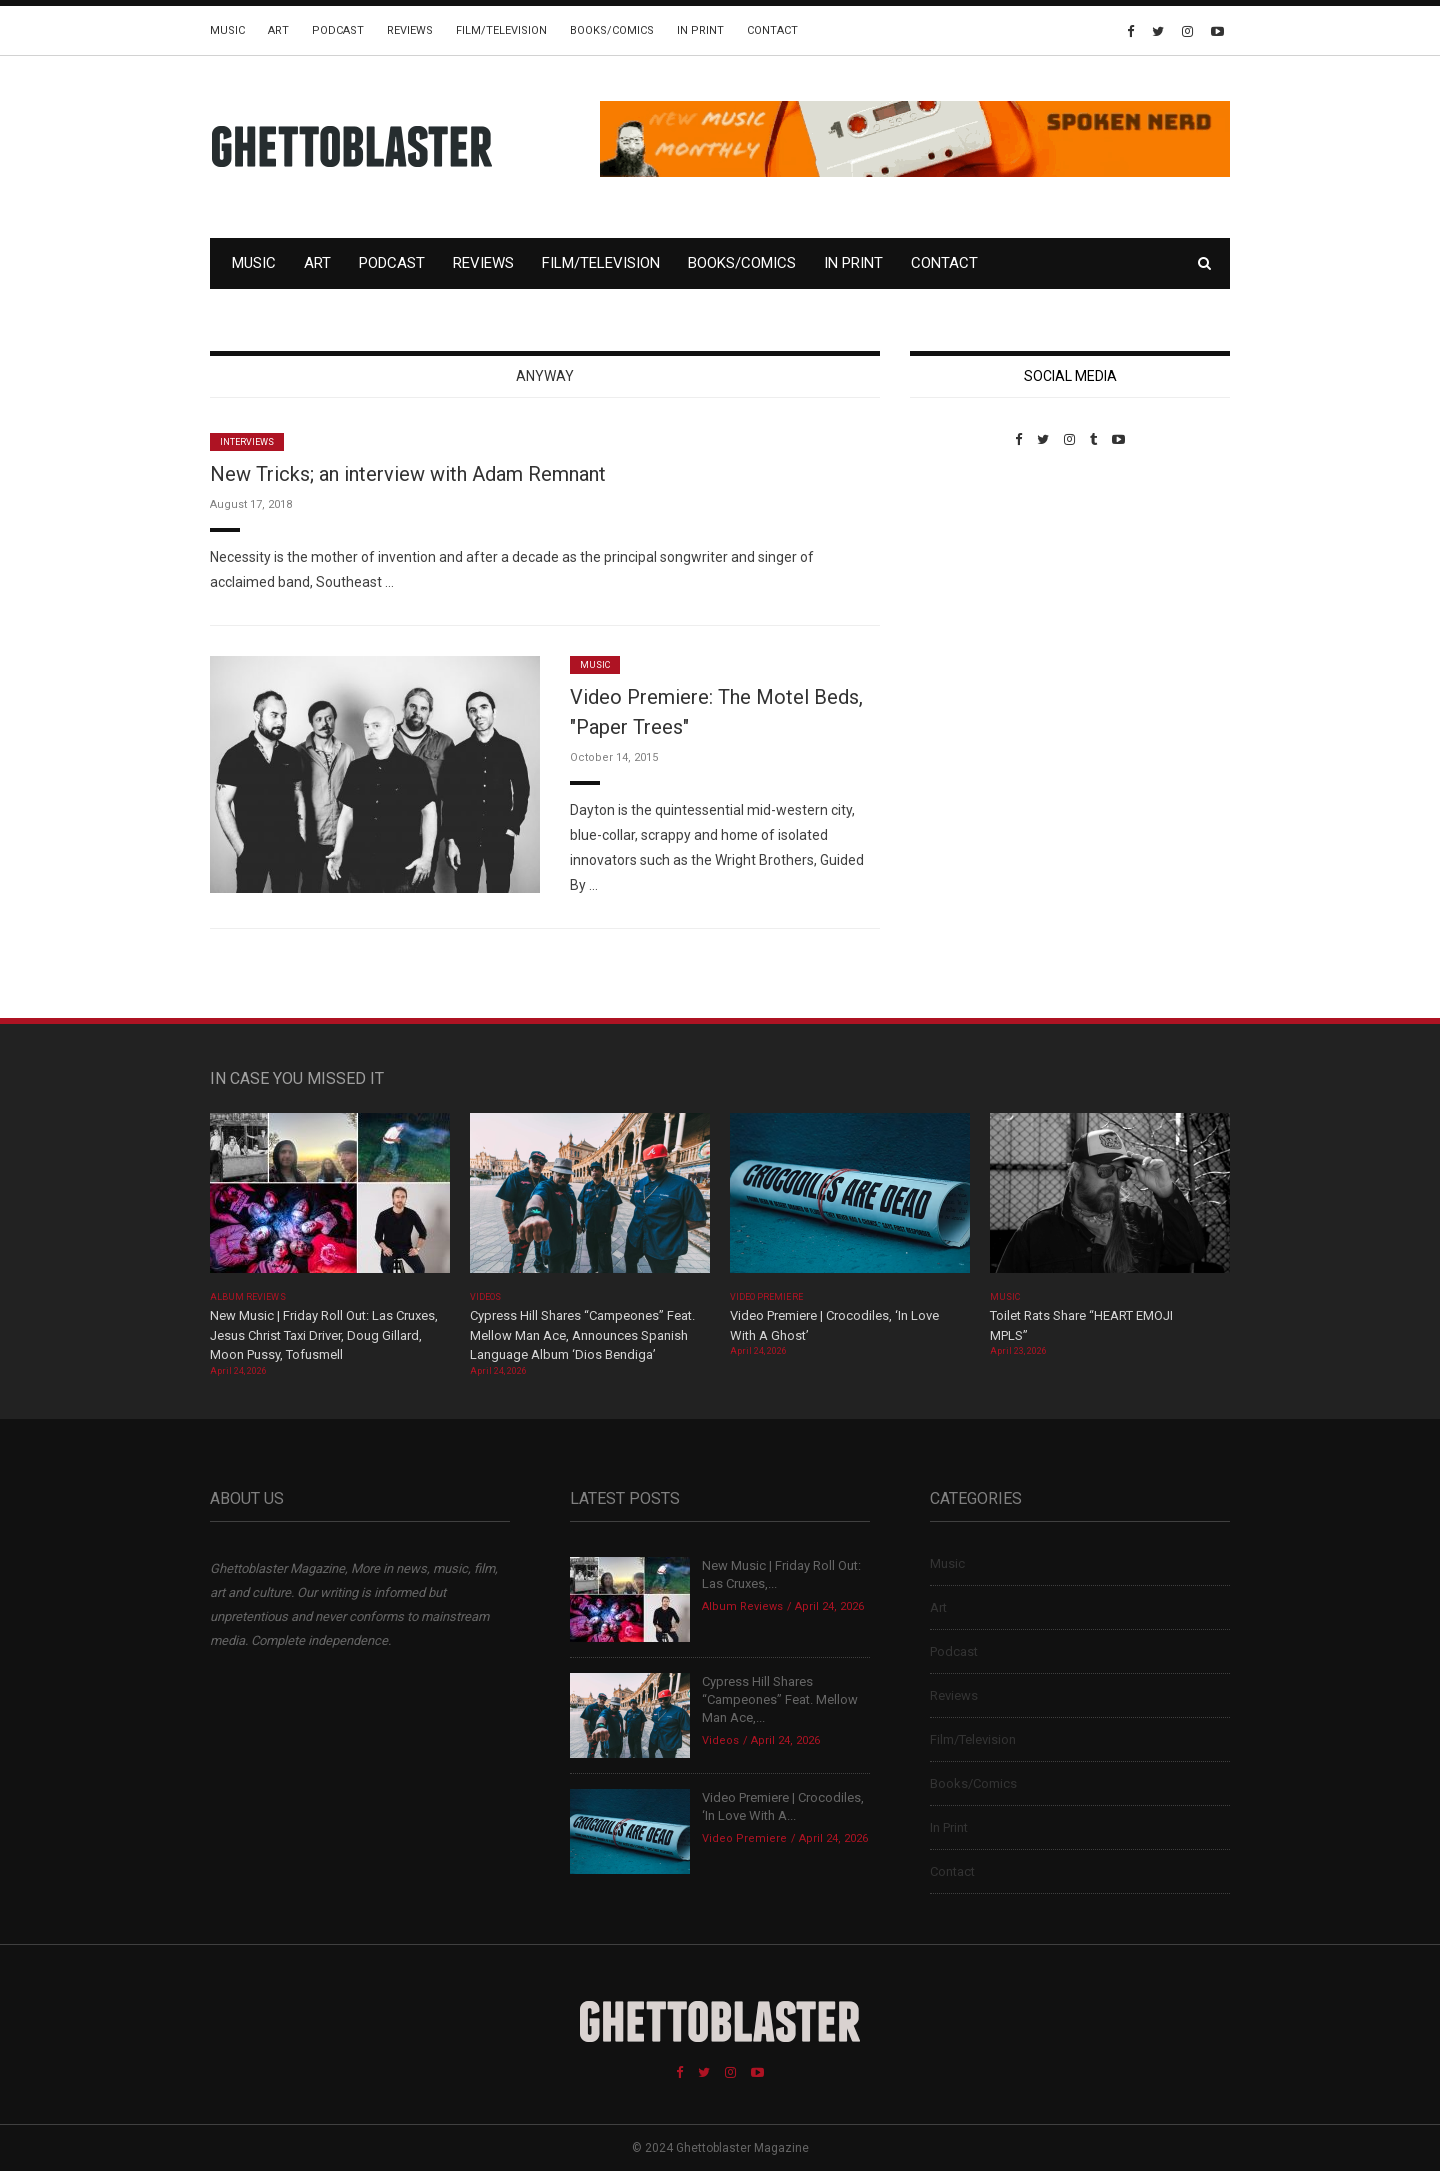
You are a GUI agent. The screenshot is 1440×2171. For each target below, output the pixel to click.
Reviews (410, 30)
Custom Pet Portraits (968, 584)
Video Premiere (766, 1297)
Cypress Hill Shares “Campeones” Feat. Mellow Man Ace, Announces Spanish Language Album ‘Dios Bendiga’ (582, 1335)
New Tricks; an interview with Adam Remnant (408, 474)
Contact (772, 30)
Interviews (247, 442)
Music (227, 30)
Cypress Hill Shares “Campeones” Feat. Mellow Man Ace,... (780, 1699)
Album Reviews (248, 1297)
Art (278, 30)
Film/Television (501, 30)
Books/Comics (612, 30)
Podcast (338, 30)
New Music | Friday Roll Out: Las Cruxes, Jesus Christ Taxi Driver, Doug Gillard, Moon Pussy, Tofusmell (324, 1335)
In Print (700, 30)
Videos (485, 1297)
